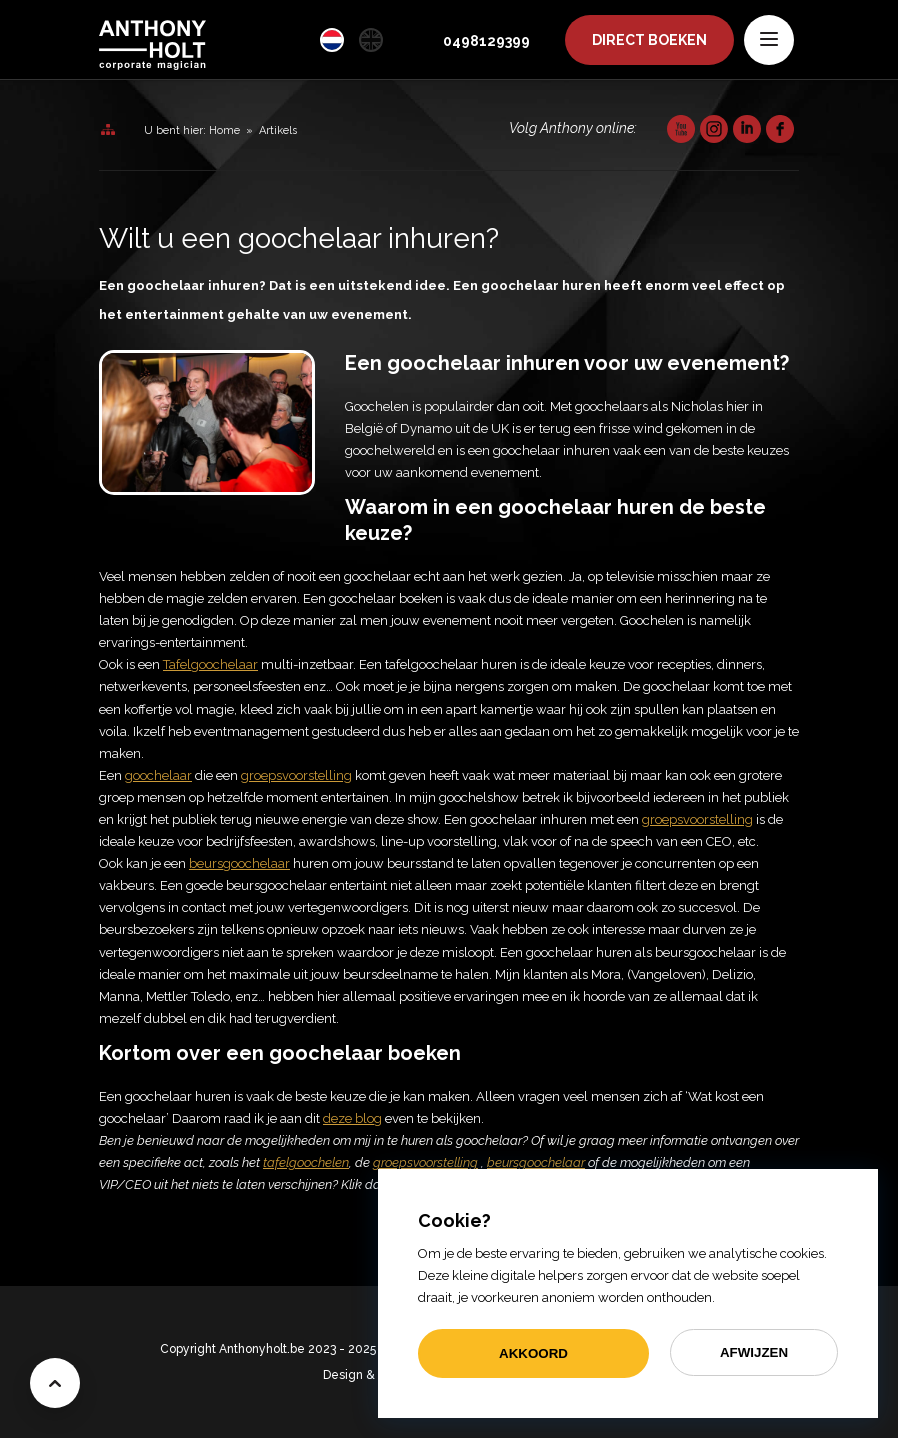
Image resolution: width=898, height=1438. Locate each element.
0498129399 (486, 41)
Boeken (649, 40)
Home (224, 130)
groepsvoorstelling (697, 819)
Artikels (278, 130)
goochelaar (158, 775)
